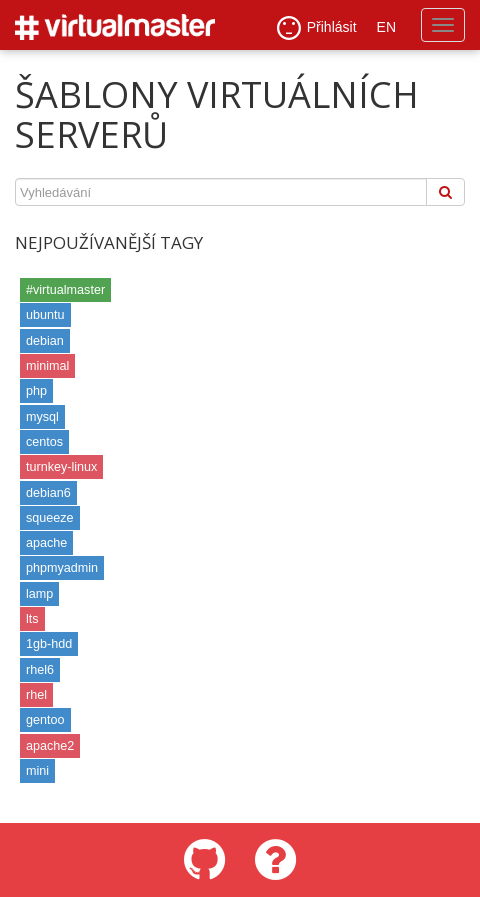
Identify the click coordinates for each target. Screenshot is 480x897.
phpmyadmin (62, 568)
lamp (39, 594)
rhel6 (40, 670)
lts (32, 619)
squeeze (50, 518)
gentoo (45, 720)
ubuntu (45, 315)
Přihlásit (317, 28)
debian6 (48, 493)
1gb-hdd (49, 644)
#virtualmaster (65, 290)
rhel (36, 695)
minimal (47, 366)
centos (44, 442)
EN (386, 27)
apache (46, 543)
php (36, 391)
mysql (42, 417)
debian (45, 341)
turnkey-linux (61, 467)
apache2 (50, 746)
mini (37, 771)
